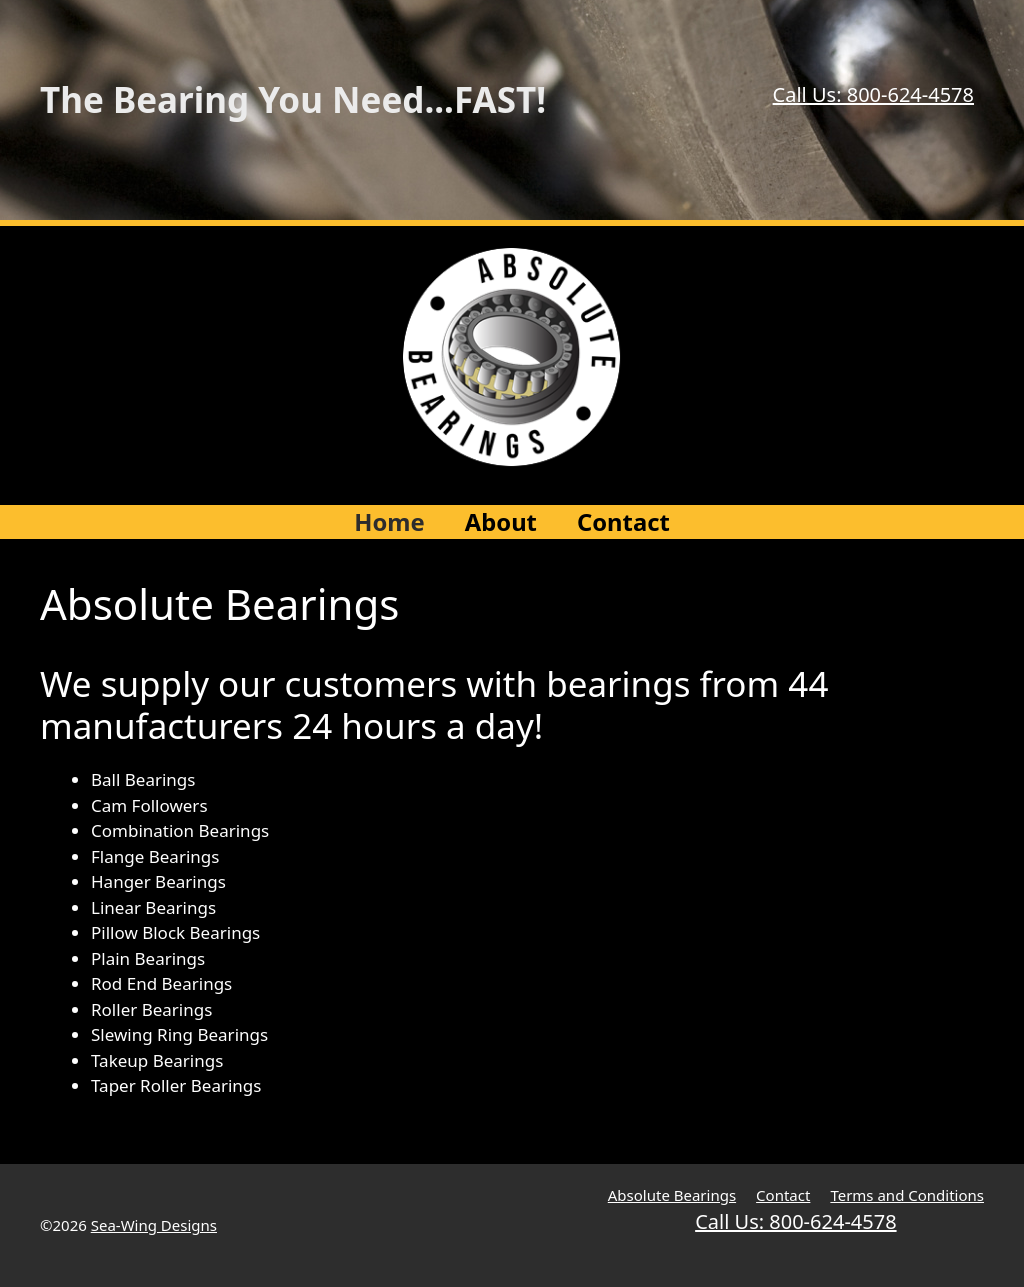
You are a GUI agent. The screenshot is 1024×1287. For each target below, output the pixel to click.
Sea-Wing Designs (154, 1225)
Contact (623, 522)
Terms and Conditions (907, 1195)
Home (389, 522)
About (501, 522)
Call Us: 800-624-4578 (873, 94)
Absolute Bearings (672, 1195)
